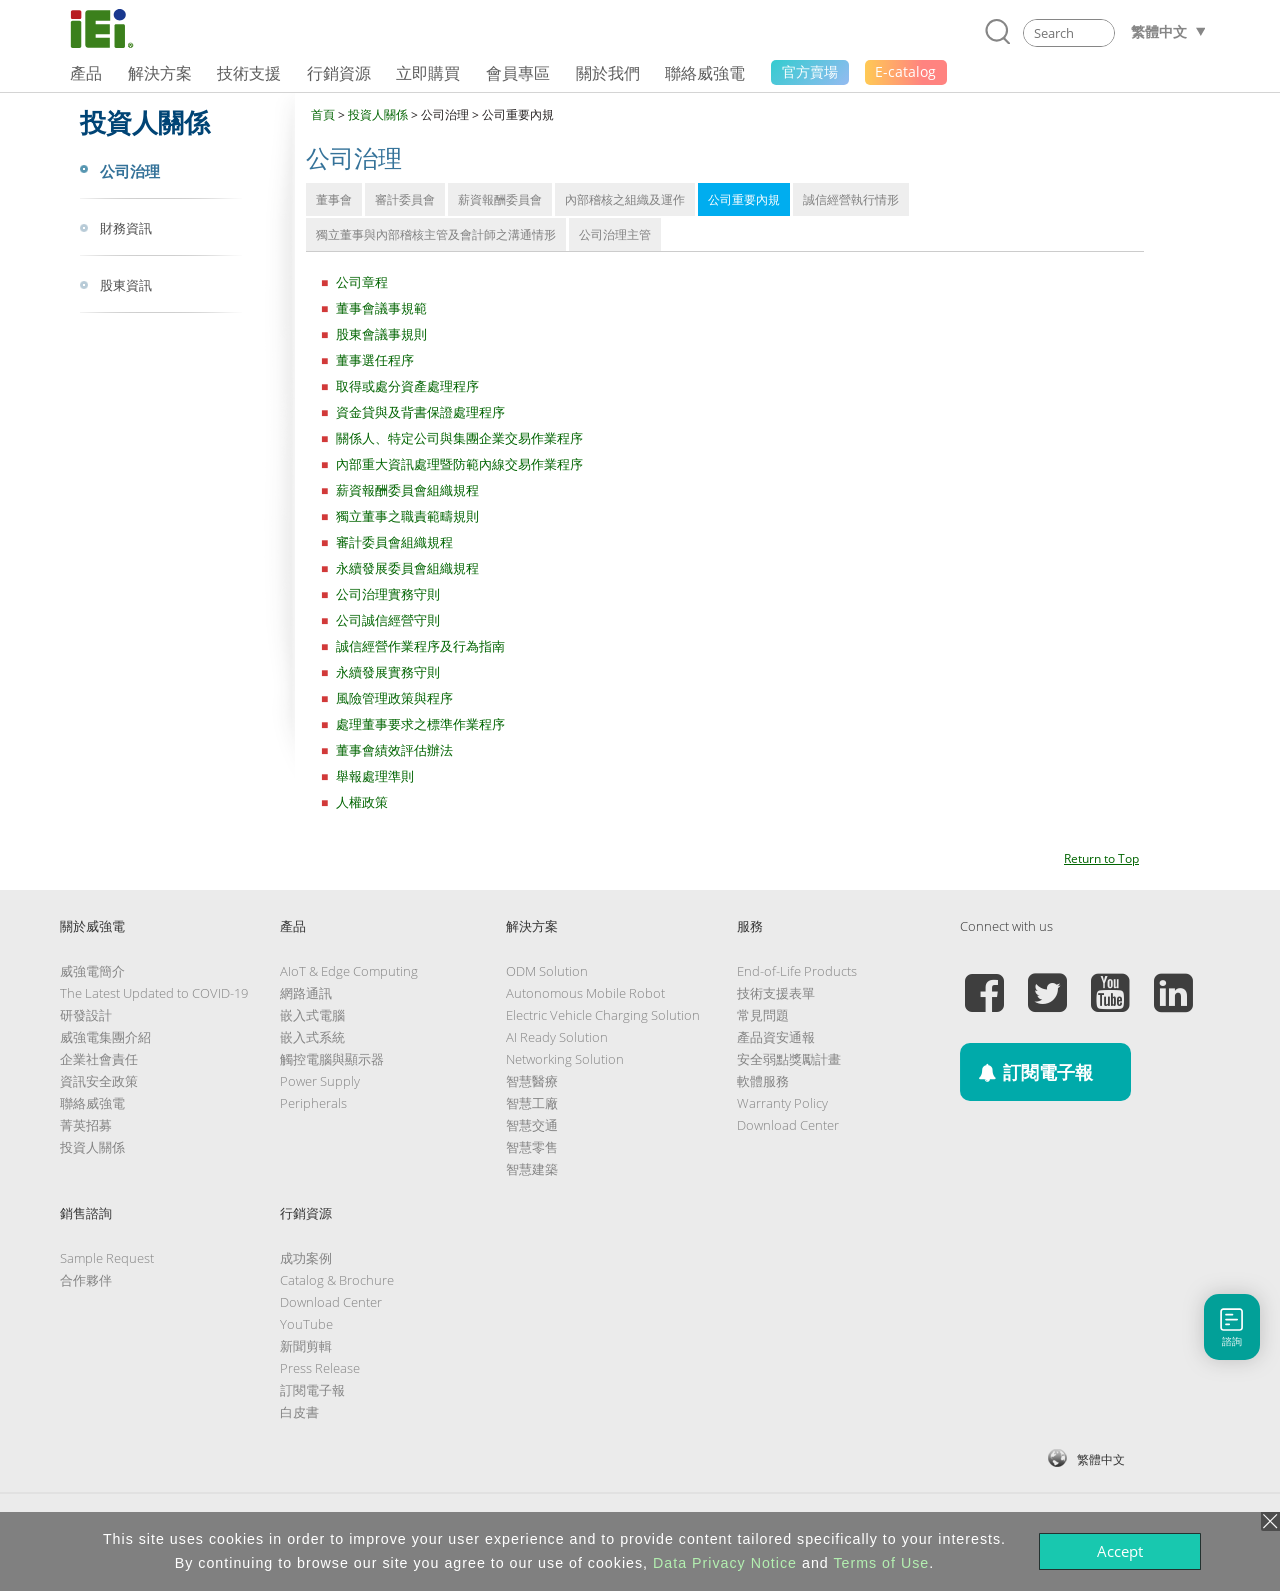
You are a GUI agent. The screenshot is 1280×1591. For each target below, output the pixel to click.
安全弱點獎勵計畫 (789, 1059)
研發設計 (86, 1015)
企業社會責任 (99, 1059)
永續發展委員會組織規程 (407, 568)
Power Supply (320, 1081)
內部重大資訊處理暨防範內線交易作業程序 (459, 464)
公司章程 (362, 282)
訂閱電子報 (312, 1390)
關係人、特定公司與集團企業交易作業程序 (459, 438)
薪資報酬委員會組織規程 (407, 490)
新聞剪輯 (306, 1346)
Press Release (320, 1368)
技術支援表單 (776, 993)
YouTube (306, 1324)
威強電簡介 (92, 971)
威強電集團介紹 (105, 1037)
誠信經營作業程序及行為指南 (420, 646)
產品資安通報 (776, 1037)
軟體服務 (763, 1081)
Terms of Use (881, 1563)
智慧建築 (532, 1169)
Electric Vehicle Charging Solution (603, 1015)
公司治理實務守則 (388, 594)
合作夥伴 (86, 1280)
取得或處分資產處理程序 (407, 386)
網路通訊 (306, 993)
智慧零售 (532, 1147)
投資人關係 (378, 114)
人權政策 (362, 802)
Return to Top (1101, 858)
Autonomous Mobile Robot (585, 993)
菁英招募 (86, 1125)
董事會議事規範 (381, 308)
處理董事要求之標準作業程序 (420, 724)
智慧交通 (532, 1125)
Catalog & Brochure (337, 1280)
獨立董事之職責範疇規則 (407, 516)
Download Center (788, 1125)
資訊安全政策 (99, 1081)
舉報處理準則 (375, 776)
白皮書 (299, 1412)
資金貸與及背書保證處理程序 (420, 412)
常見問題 (763, 1015)
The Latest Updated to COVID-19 (154, 993)
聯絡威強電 (92, 1103)
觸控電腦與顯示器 (332, 1059)
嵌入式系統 (312, 1037)
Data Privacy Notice (725, 1563)
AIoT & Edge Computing (349, 971)
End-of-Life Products (797, 971)
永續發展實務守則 (388, 672)
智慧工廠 (532, 1103)
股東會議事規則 (381, 334)
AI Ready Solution (557, 1037)
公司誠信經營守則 (388, 620)
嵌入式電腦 (312, 1015)
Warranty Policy (782, 1103)
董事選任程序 (375, 360)
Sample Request (107, 1258)
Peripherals (313, 1103)
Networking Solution (565, 1059)
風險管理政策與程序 (394, 698)
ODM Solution (547, 971)
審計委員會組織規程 (394, 542)
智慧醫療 (532, 1081)
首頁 (323, 114)
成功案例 (306, 1258)
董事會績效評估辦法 (394, 750)
